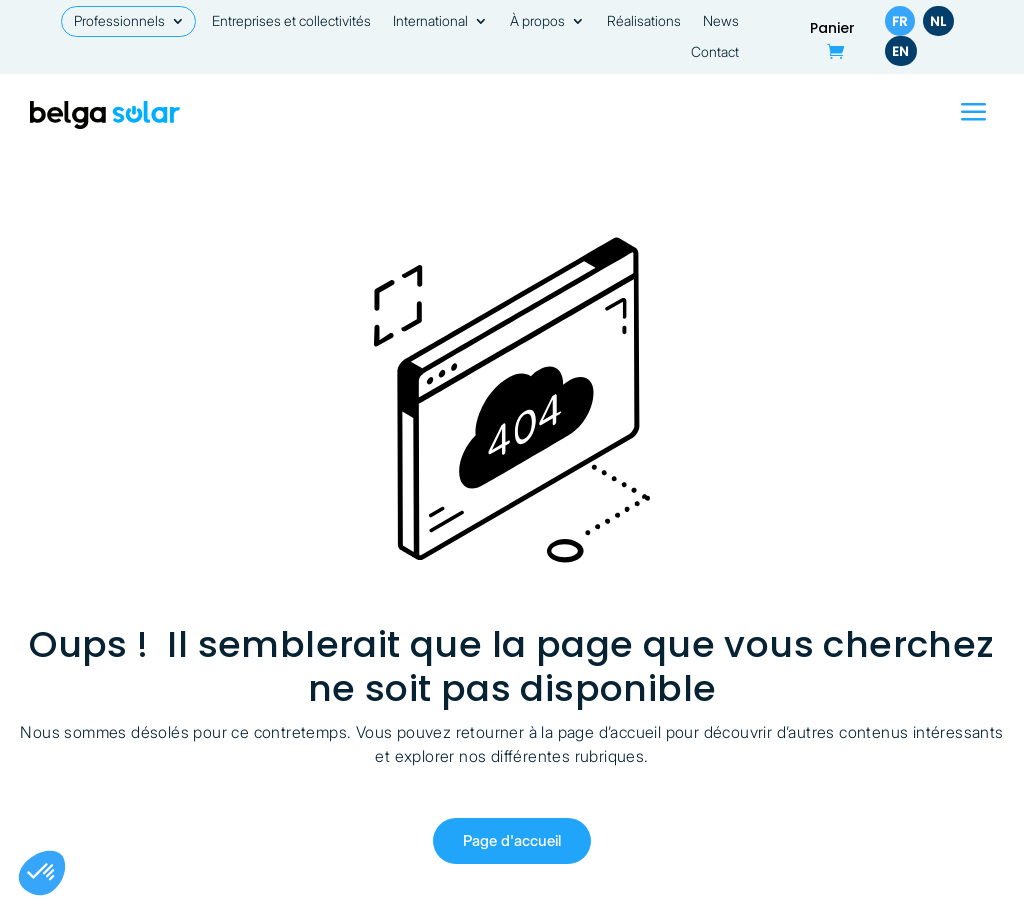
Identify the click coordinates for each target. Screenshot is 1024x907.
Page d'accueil (512, 840)
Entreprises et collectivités (291, 21)
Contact (715, 52)
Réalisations (644, 21)
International (430, 21)
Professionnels (119, 21)
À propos (537, 21)
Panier (832, 29)
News (721, 21)
